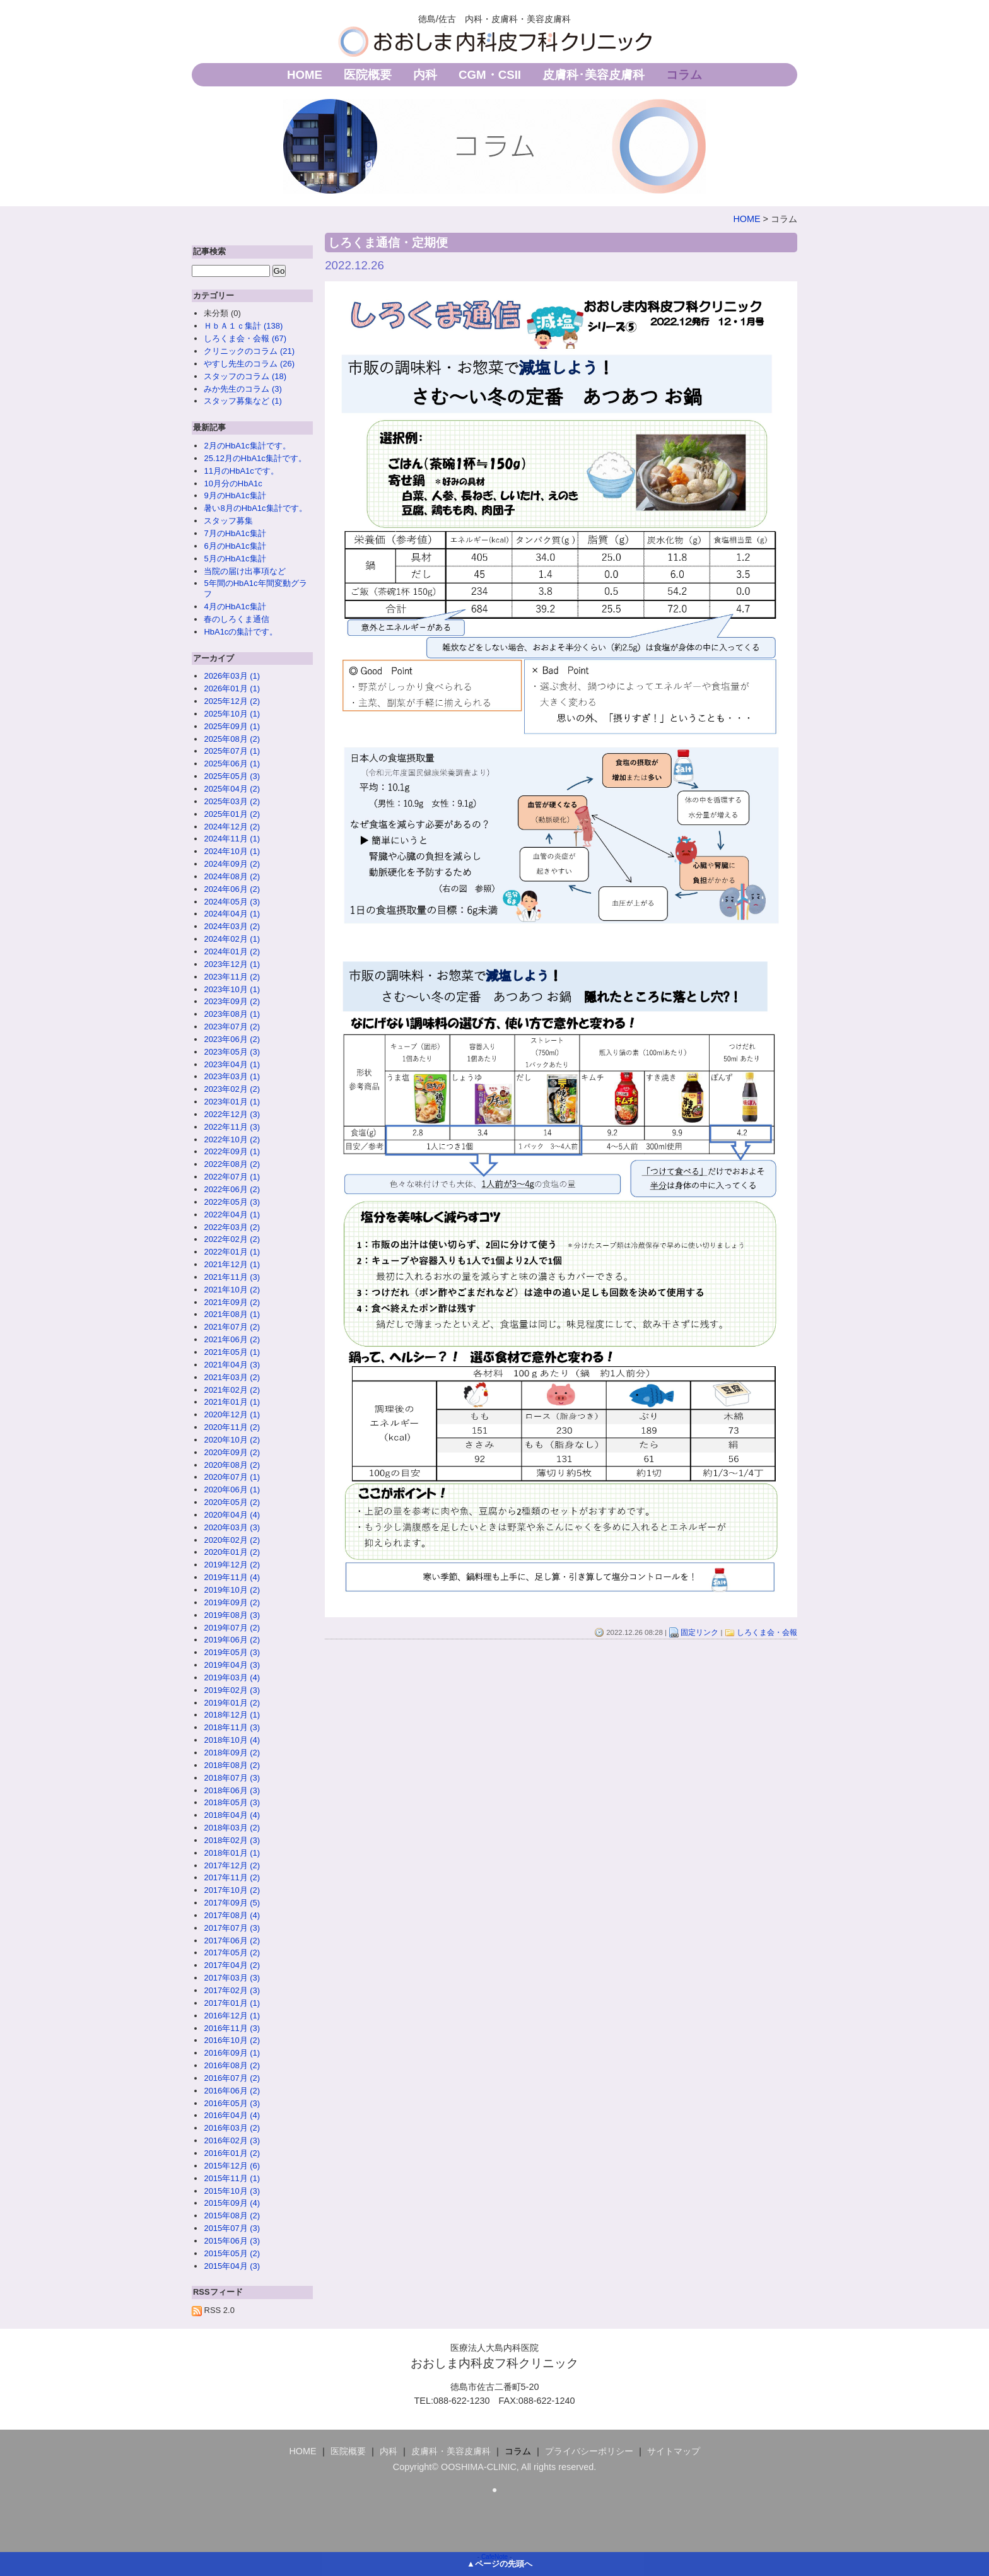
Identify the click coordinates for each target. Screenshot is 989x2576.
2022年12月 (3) (232, 1114)
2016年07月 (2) (232, 2078)
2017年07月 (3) (232, 1928)
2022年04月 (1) (232, 1214)
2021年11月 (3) (232, 1277)
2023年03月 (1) (232, 1076)
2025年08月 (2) (232, 739)
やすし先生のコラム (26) (249, 363)
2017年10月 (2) (232, 1890)
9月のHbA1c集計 (235, 495)
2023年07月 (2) (232, 1026)
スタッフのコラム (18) (245, 376)
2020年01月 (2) (232, 1552)
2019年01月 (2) (232, 1702)
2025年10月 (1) (232, 713)
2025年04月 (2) (232, 788)
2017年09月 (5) (232, 1902)
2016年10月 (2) (232, 2040)
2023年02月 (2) (232, 1089)
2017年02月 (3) (232, 1990)
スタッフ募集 (228, 520)
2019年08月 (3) (232, 1615)
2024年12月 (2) (232, 826)
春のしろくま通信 (236, 619)
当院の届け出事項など (245, 571)
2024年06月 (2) (232, 889)
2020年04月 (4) (232, 1514)
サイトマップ (673, 2451)
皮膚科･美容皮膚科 (593, 74)
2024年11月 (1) (232, 838)
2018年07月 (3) (232, 1778)
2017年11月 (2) (232, 1877)
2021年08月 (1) (232, 1314)
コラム (684, 74)
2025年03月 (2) (232, 801)
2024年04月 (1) (232, 913)
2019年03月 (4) (232, 1677)
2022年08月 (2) (232, 1164)
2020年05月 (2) (232, 1502)
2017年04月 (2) (232, 1965)
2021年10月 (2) (232, 1289)
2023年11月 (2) (232, 976)
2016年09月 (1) (232, 2053)
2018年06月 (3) (232, 1790)
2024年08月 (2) (232, 876)
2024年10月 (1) (232, 851)
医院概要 (368, 74)
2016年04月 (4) (232, 2115)
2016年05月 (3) (232, 2103)
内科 (425, 74)
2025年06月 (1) (232, 763)
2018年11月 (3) (232, 1727)
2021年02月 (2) (232, 1390)
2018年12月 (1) (232, 1714)
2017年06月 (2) (232, 1940)
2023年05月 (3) (232, 1052)
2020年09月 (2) (232, 1452)
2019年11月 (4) (232, 1577)
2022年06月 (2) (232, 1189)
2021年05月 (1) (232, 1352)
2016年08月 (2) (232, 2065)
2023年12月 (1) (232, 964)
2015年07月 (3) (232, 2228)
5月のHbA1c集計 (235, 558)
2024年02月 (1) (232, 939)
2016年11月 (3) (232, 2028)
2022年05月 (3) (232, 1202)
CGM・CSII (490, 74)
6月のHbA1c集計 (235, 546)
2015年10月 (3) (232, 2191)
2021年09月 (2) (232, 1302)
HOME (304, 74)
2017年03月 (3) (232, 1977)
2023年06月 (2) (232, 1039)
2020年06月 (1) (232, 1489)
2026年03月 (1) (232, 676)
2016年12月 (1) (232, 2015)
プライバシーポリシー (589, 2451)
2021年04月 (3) (232, 1364)
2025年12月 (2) (232, 701)
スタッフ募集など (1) (242, 401)
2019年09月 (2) (232, 1602)
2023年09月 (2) (232, 1001)
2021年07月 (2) (232, 1327)
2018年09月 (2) (232, 1752)
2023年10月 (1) (232, 989)
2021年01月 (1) (232, 1402)
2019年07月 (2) (232, 1627)
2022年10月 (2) (232, 1139)
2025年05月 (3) (232, 776)
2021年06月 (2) (232, 1339)
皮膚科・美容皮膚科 (451, 2451)
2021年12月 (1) (232, 1264)
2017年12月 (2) (232, 1865)
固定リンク (699, 1632)
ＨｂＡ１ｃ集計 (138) (243, 326)
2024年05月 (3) (232, 901)
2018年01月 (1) (232, 1853)
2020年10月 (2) (232, 1439)
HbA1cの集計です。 (241, 631)
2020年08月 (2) (232, 1465)
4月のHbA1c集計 (235, 606)
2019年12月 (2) (232, 1564)
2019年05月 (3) (232, 1652)
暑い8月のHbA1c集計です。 (255, 508)
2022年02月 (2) (232, 1239)
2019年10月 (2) (232, 1590)
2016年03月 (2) (232, 2128)
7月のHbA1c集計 (235, 533)
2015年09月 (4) (232, 2203)
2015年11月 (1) (232, 2178)
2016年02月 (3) (232, 2140)
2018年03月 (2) (232, 1827)
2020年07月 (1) (232, 1477)
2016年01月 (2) (232, 2153)
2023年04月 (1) (232, 1064)
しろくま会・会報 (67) (245, 338)
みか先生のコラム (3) (242, 389)
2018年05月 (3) (232, 1802)
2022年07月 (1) (232, 1176)
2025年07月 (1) (232, 751)
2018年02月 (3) (232, 1840)
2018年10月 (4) (232, 1740)
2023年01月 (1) (232, 1101)
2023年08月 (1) (232, 1014)
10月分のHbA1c (233, 483)
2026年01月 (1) (232, 688)
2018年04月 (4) (232, 1815)
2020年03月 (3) (232, 1527)
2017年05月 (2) (232, 1952)
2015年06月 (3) (232, 2240)
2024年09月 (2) (232, 864)
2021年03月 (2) (232, 1377)
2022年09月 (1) (232, 1151)
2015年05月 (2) (232, 2253)
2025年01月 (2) (232, 814)
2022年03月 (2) (232, 1227)
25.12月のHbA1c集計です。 (255, 458)
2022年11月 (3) (232, 1127)
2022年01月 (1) (232, 1251)
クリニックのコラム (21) (249, 351)
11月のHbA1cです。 (241, 471)
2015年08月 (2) (232, 2215)
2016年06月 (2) (232, 2090)
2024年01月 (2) (232, 951)
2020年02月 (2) (232, 1540)
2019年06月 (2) (232, 1639)
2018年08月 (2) (232, 1765)
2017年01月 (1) (232, 2003)
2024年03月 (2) (232, 926)
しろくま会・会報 (767, 1632)
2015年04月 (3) (232, 2266)
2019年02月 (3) (232, 1690)
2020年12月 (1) (232, 1414)
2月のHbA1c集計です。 (247, 445)
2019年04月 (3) (232, 1665)
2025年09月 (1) (232, 726)
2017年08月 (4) (232, 1915)
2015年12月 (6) (232, 2165)
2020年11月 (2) (232, 1427)
